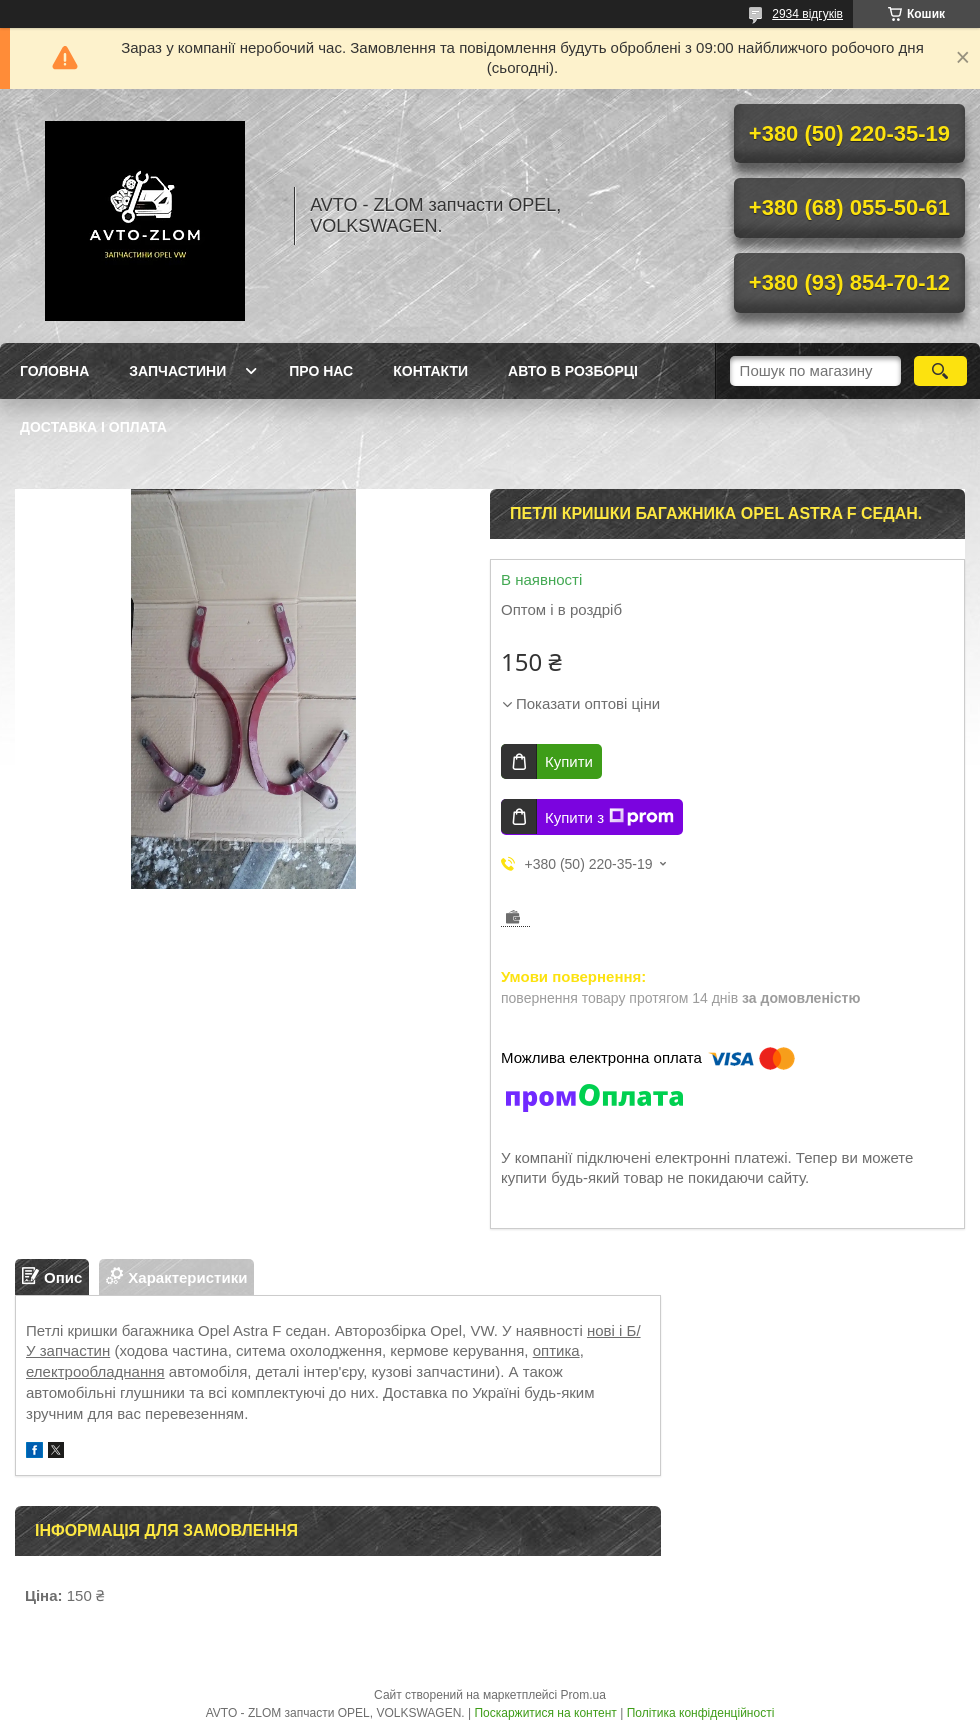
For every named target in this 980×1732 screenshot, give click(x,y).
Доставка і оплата (93, 427)
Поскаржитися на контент (545, 1713)
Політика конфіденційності (701, 1713)
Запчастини (177, 371)
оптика (556, 1350)
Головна (54, 371)
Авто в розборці (573, 371)
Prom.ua (583, 1695)
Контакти (430, 371)
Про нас (321, 371)
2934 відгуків (807, 14)
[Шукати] (940, 371)
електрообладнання (95, 1371)
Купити (569, 761)
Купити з (609, 817)
